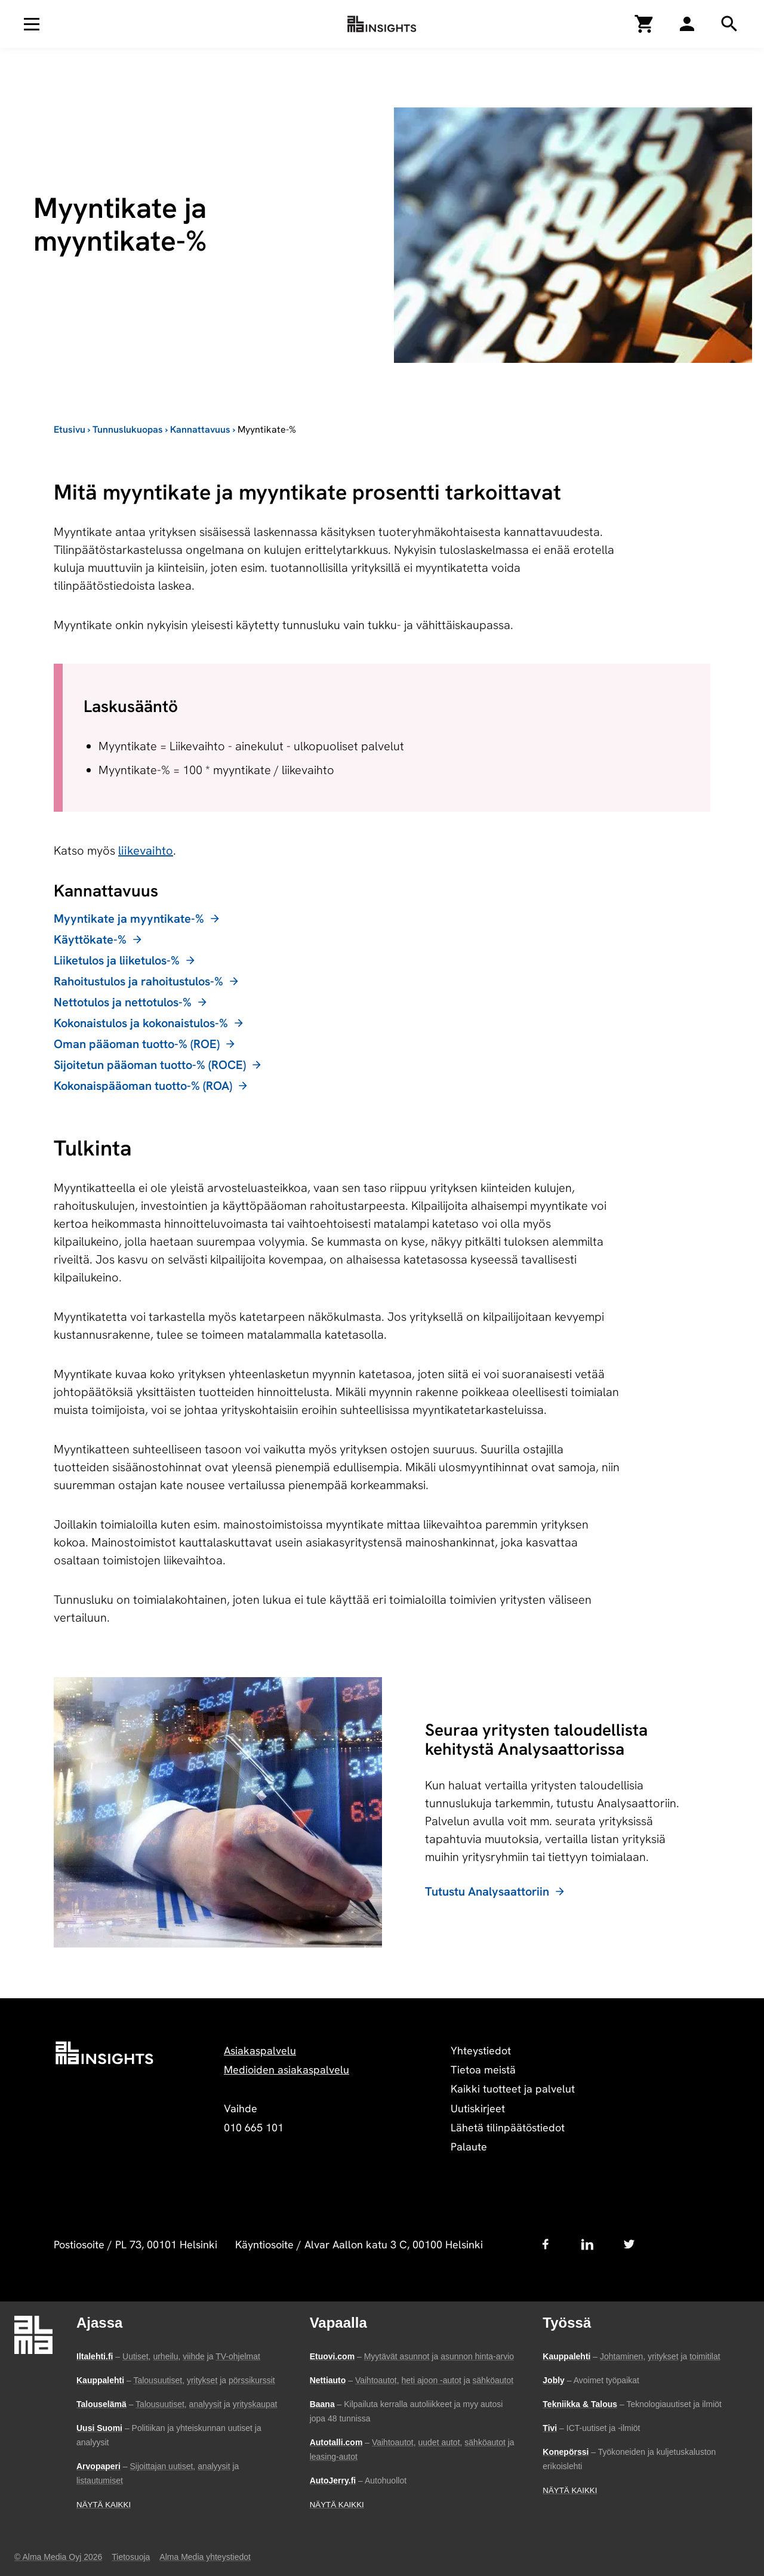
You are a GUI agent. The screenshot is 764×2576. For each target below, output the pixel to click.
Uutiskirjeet (478, 2108)
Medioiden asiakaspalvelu (286, 2069)
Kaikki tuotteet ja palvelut (513, 2089)
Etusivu (69, 429)
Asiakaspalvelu (260, 2050)
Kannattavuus (200, 429)
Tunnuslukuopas (128, 429)
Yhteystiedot (481, 2050)
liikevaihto (145, 850)
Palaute (469, 2146)
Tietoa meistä (483, 2069)
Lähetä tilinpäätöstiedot (508, 2127)
